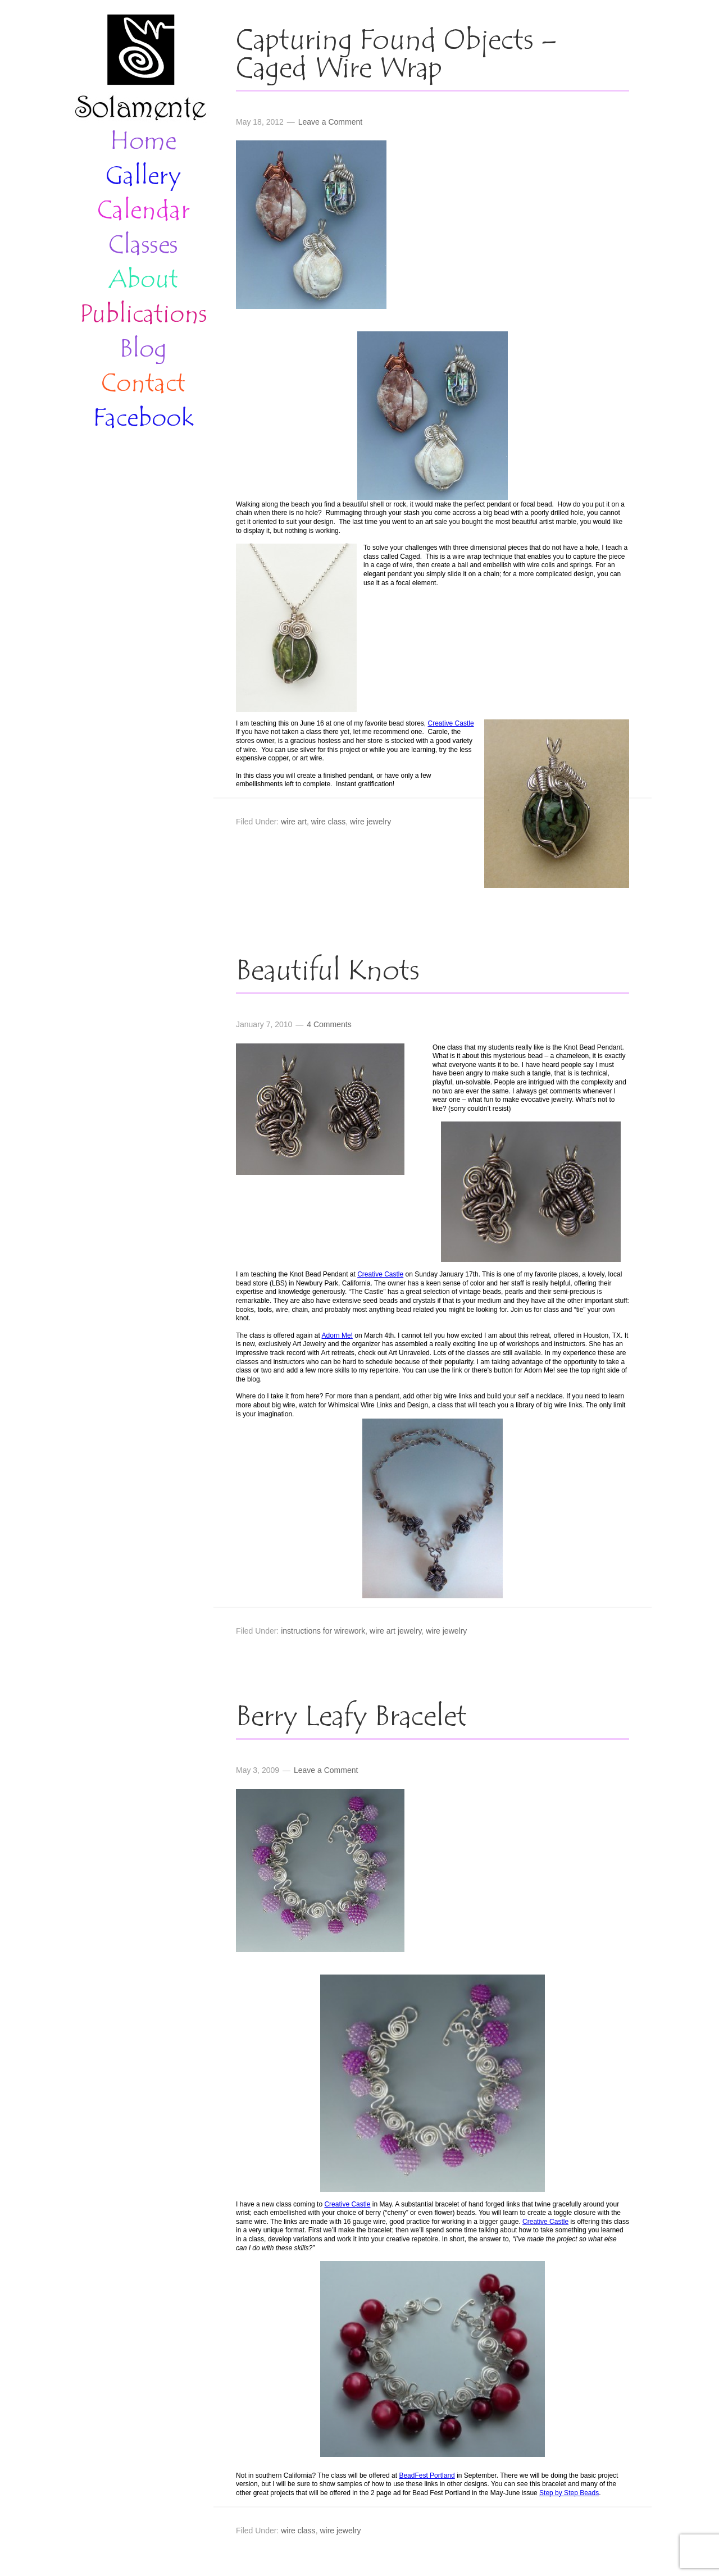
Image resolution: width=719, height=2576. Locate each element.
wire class (328, 821)
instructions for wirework (323, 1630)
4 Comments (329, 1024)
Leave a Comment (330, 121)
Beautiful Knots (328, 972)
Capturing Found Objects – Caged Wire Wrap (396, 55)
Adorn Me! (337, 1335)
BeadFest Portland (426, 2475)
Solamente (140, 68)
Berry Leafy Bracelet (351, 1718)
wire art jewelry (395, 1630)
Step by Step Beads (569, 2493)
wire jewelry (370, 821)
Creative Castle (451, 723)
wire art (294, 821)
